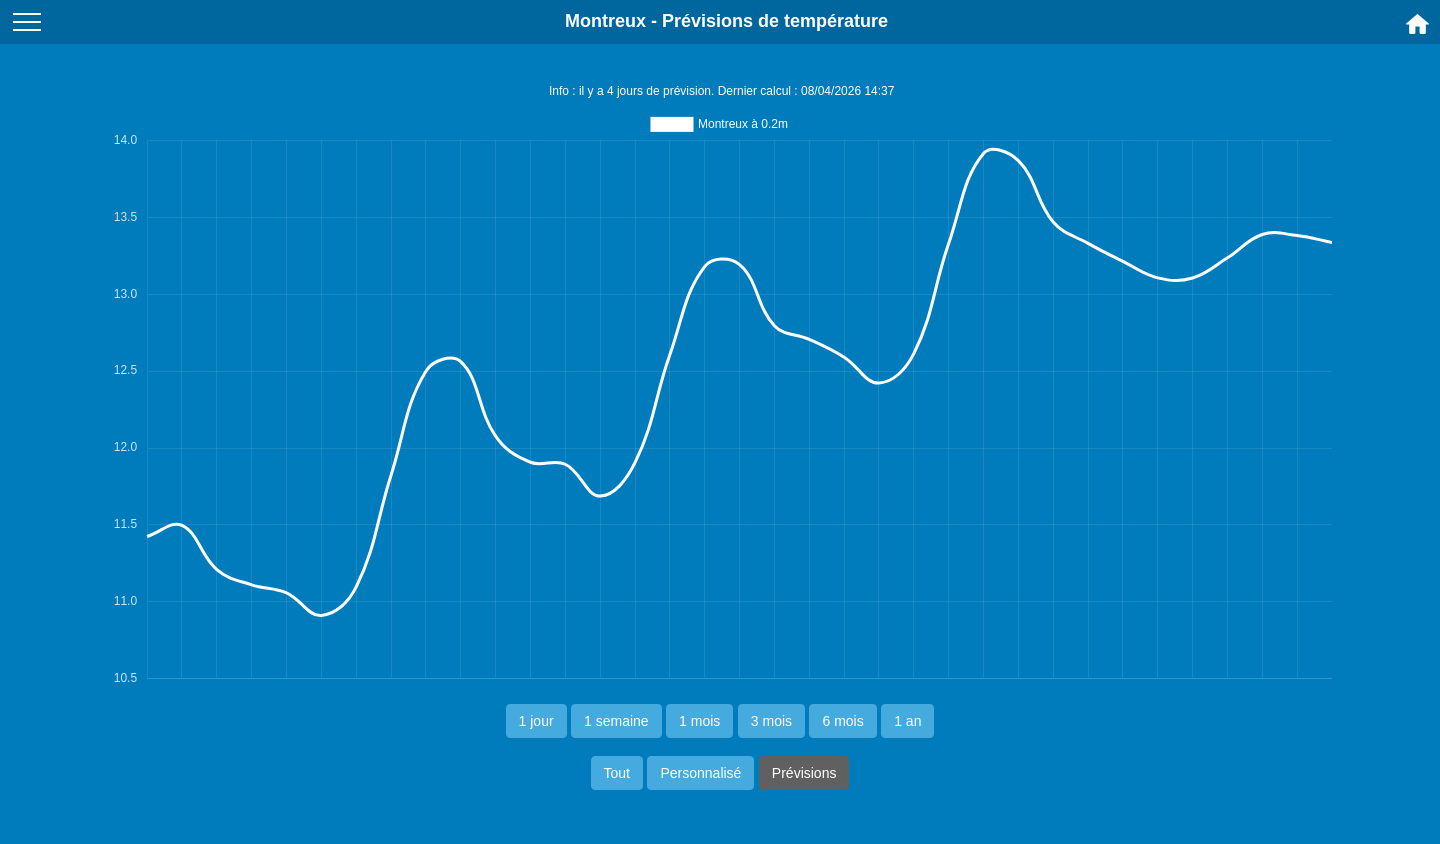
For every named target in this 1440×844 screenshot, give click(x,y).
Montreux (605, 21)
